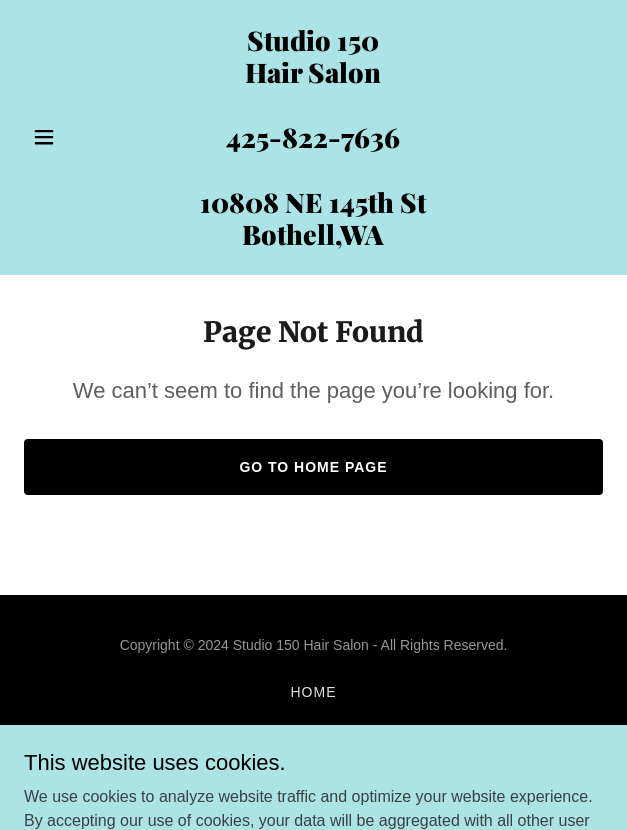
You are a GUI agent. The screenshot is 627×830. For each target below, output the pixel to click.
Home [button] (314, 692)
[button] (67, 137)
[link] (313, 239)
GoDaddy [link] (352, 779)
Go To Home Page (313, 467)
